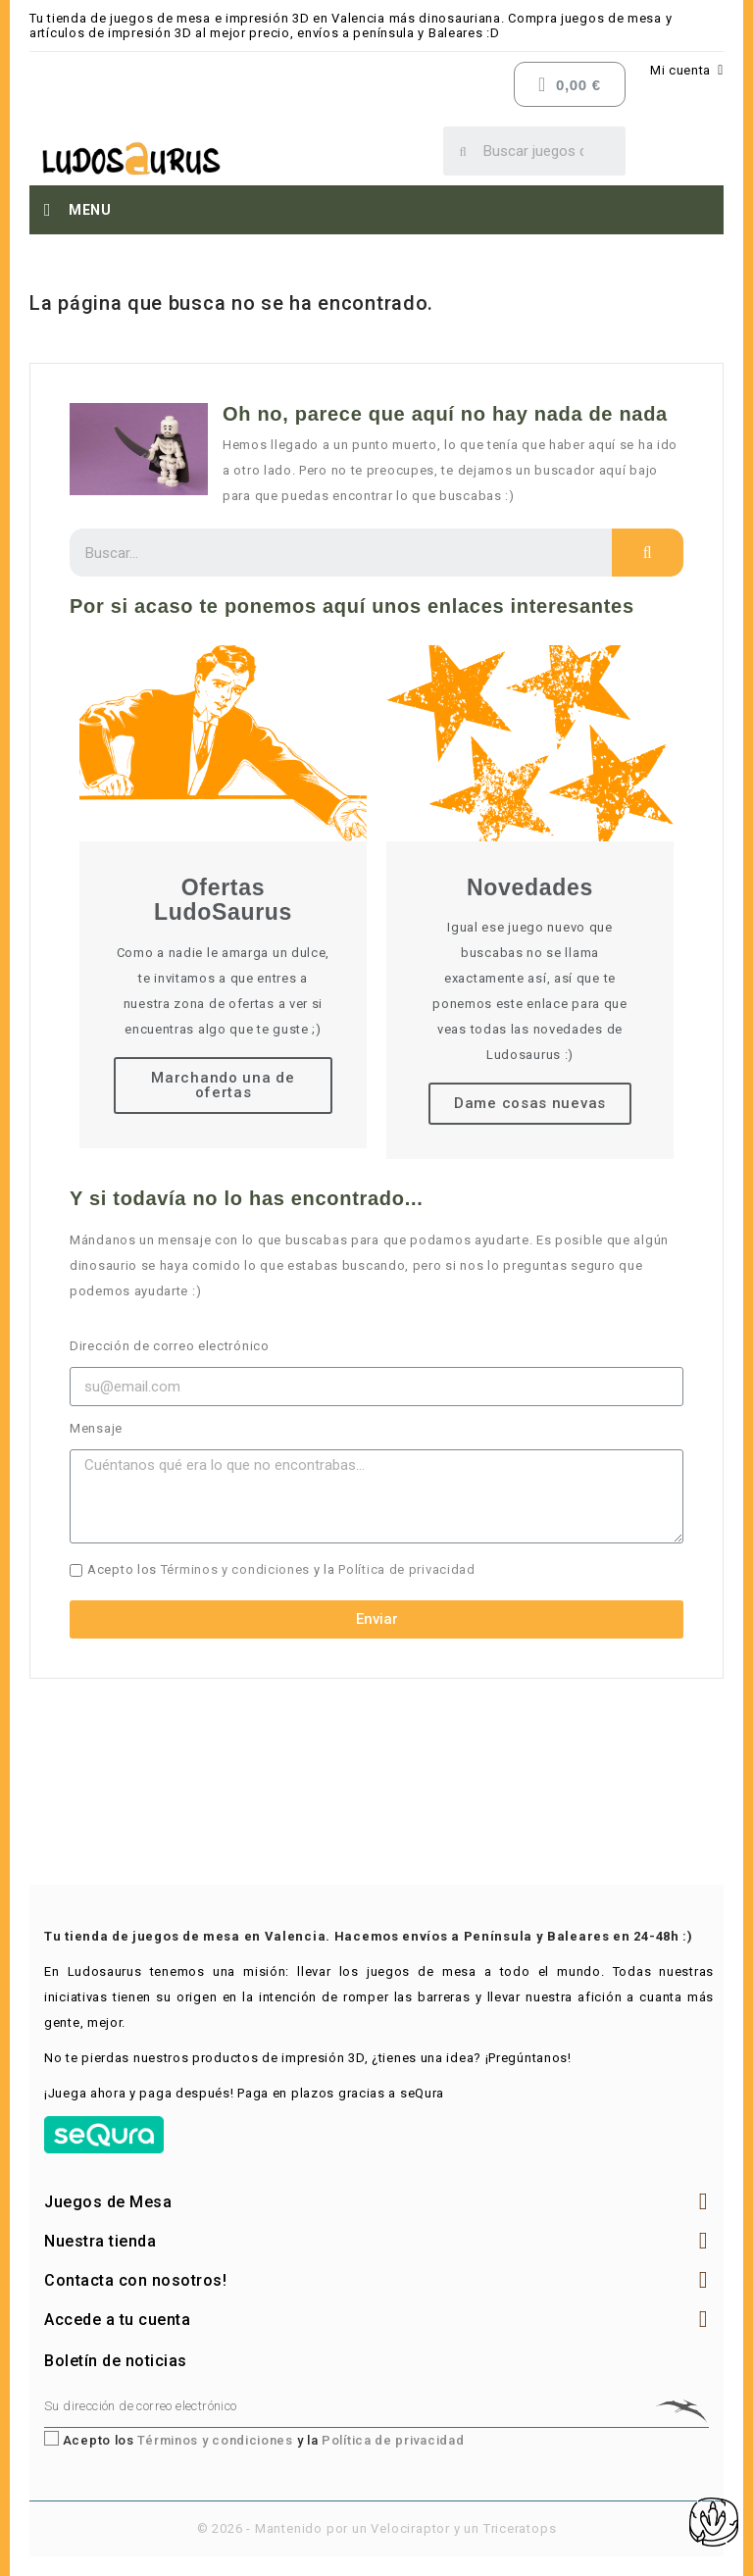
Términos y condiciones (235, 1569)
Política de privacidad (406, 1569)
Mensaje (96, 1428)
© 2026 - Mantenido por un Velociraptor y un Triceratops (377, 2528)
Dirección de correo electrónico (170, 1346)
